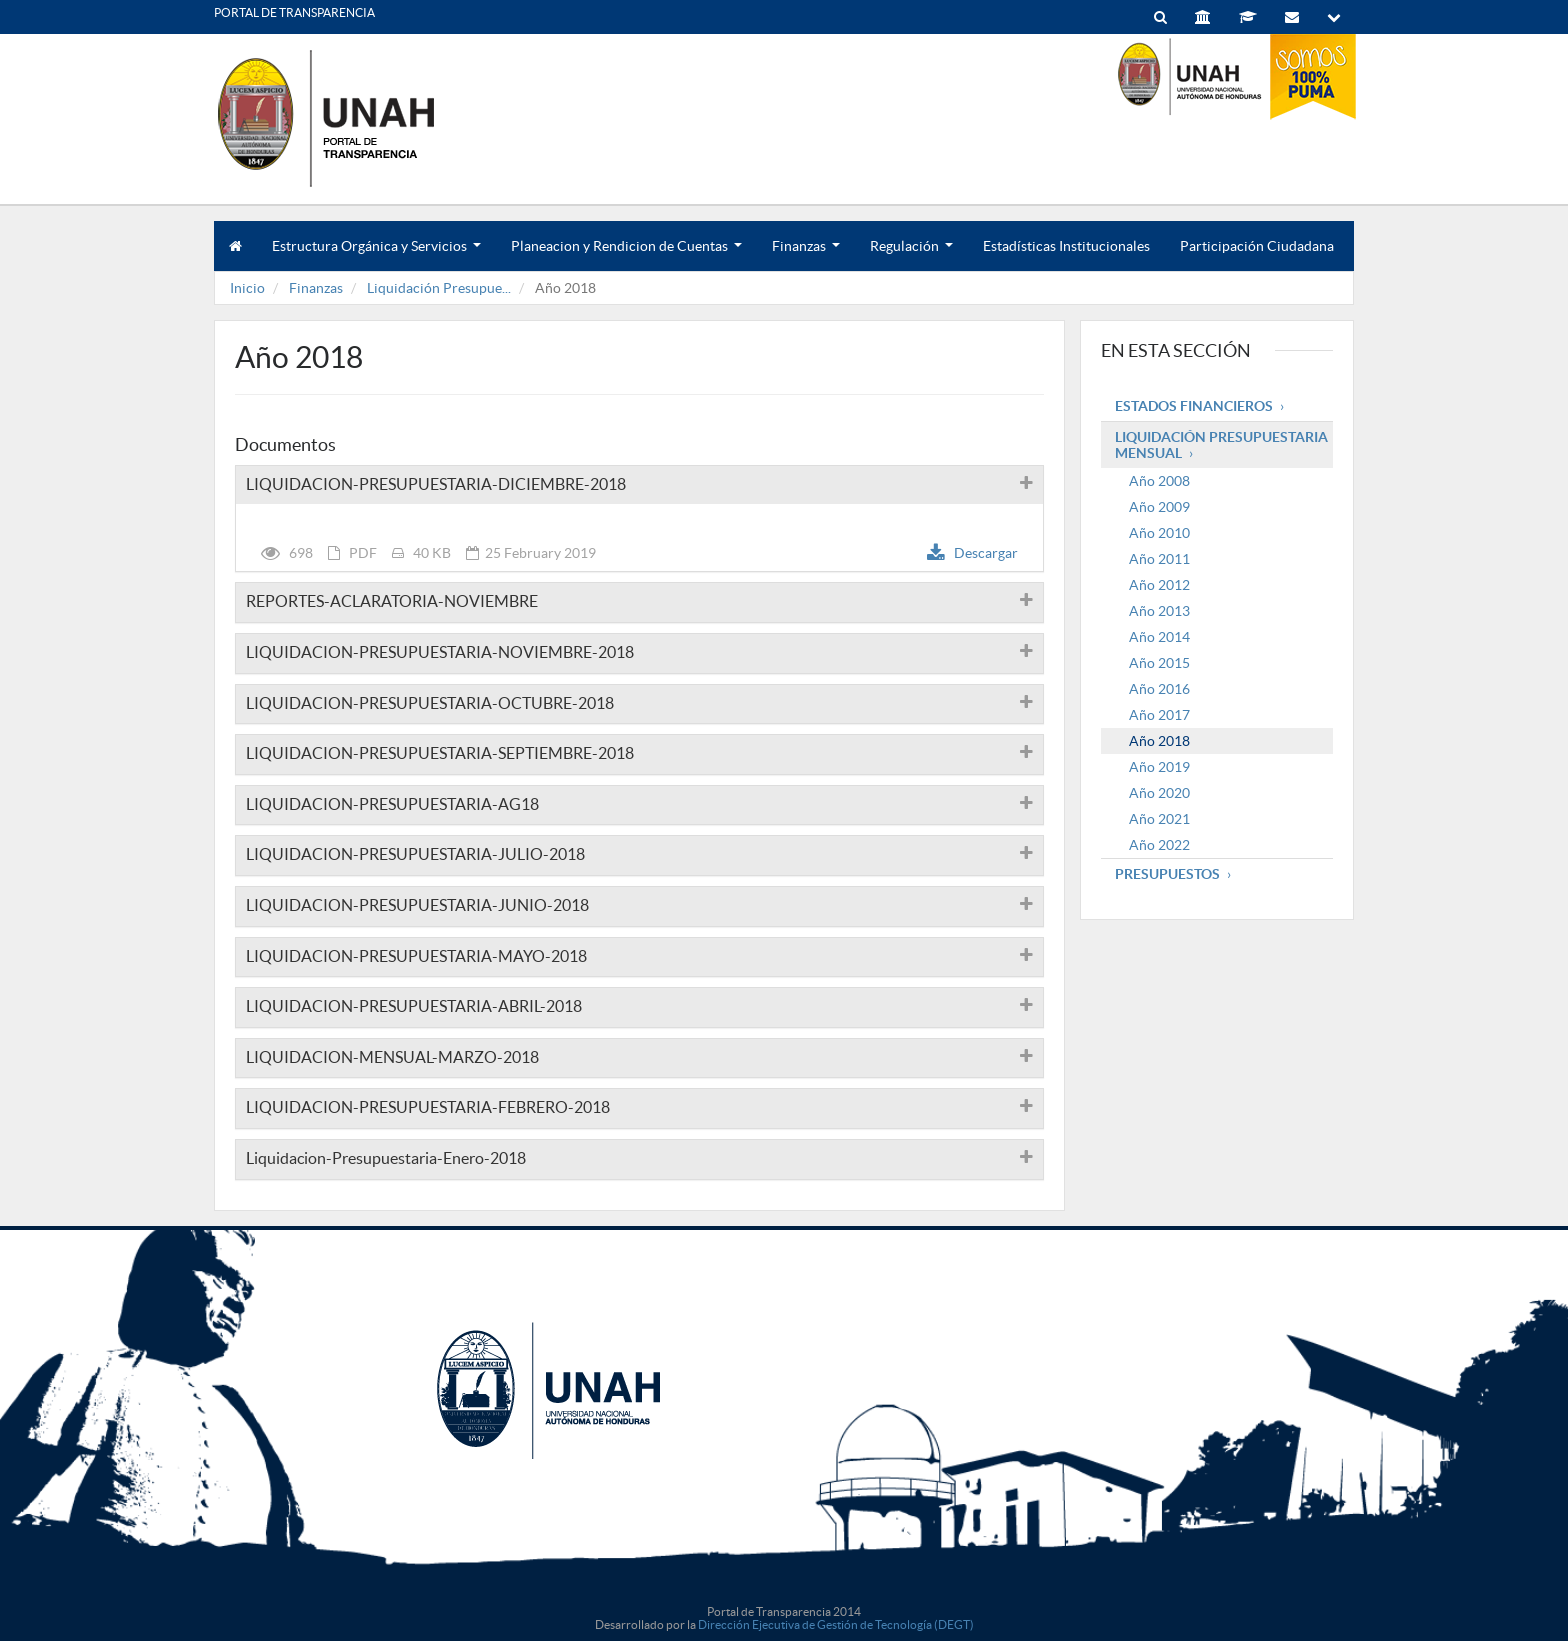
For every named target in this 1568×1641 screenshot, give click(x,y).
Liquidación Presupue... (439, 288)
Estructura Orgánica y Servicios (376, 254)
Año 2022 (1159, 845)
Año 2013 (1159, 611)
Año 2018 (1159, 741)
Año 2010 (1159, 533)
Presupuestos (1167, 874)
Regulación (911, 254)
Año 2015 (1159, 663)
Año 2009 (1159, 507)
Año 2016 (1159, 689)
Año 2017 (1159, 715)
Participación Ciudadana (1257, 246)
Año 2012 (1159, 585)
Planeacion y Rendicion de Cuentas (626, 254)
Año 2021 (1159, 819)
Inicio (247, 288)
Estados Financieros (1194, 406)
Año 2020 (1159, 793)
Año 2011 (1159, 559)
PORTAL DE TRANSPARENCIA (294, 12)
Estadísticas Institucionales (1066, 246)
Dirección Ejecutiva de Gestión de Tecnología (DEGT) (836, 1624)
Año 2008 (1159, 481)
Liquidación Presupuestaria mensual (1221, 445)
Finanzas (806, 254)
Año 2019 (1159, 767)
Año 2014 (1159, 637)
